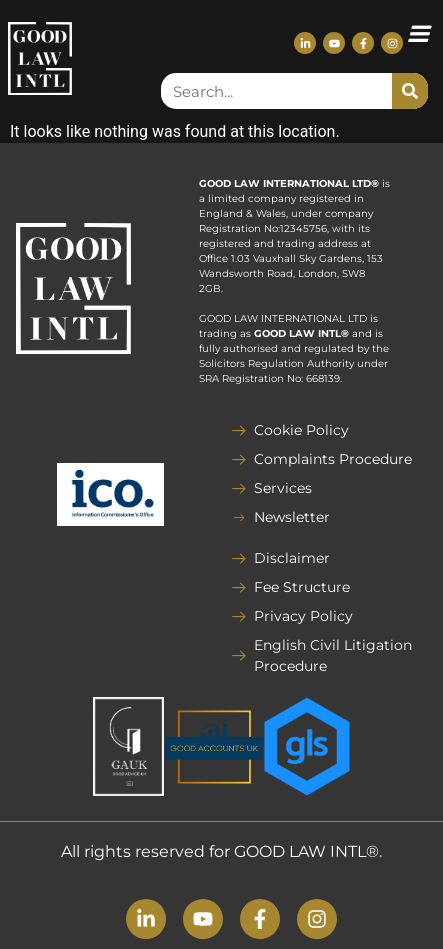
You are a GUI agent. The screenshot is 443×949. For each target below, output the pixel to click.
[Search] (410, 91)
